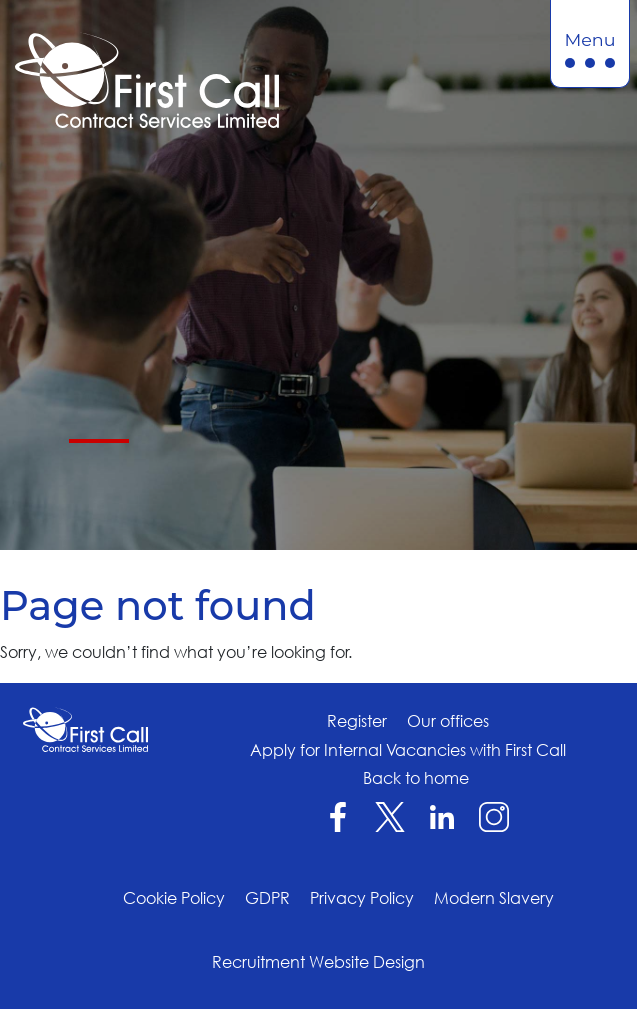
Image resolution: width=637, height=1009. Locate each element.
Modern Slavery (494, 898)
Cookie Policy (174, 898)
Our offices (448, 721)
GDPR (267, 898)
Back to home (416, 778)
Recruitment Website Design (318, 962)
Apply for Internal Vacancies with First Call (408, 750)
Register (357, 721)
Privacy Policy (362, 898)
